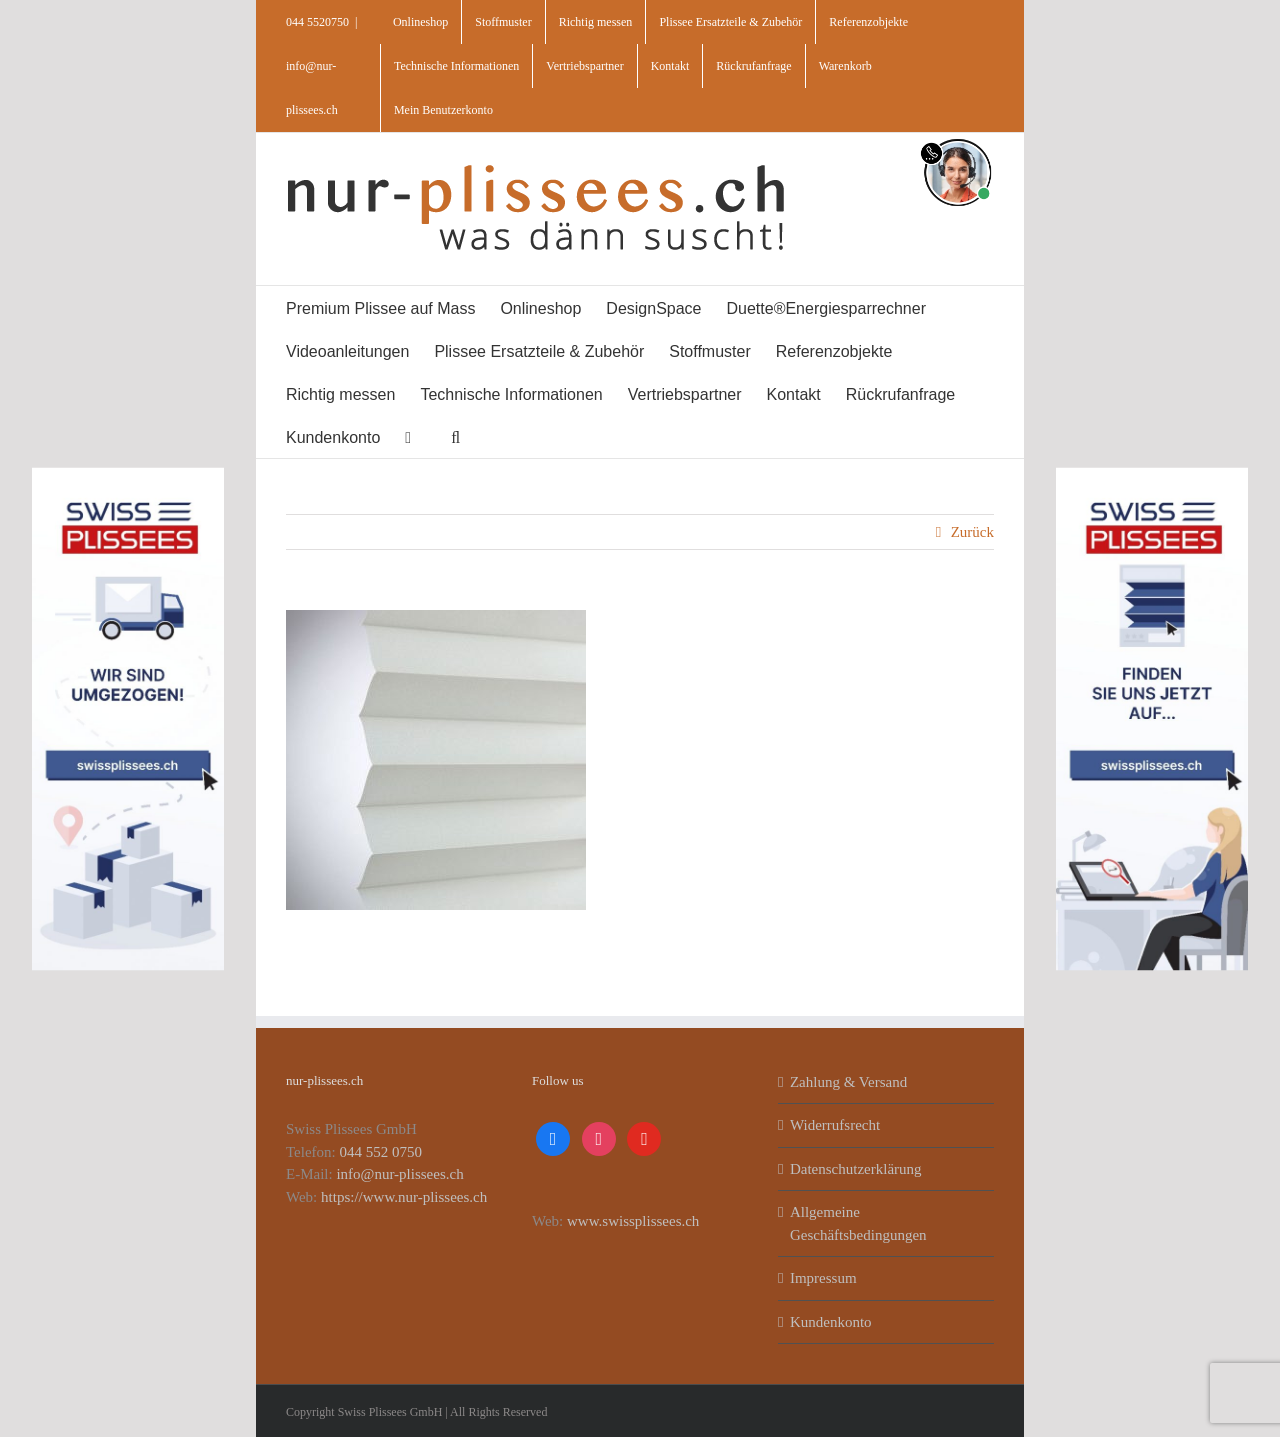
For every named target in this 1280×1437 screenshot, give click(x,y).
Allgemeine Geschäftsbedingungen (858, 1223)
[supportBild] (957, 135)
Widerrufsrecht (835, 1125)
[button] (455, 436)
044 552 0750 (381, 1152)
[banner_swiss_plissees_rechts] (1152, 474)
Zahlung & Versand (848, 1082)
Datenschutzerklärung (856, 1169)
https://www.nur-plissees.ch (404, 1197)
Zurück (972, 532)
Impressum (823, 1278)
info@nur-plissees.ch (399, 1174)
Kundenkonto (831, 1322)
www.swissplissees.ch (633, 1221)
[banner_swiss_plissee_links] (128, 474)
